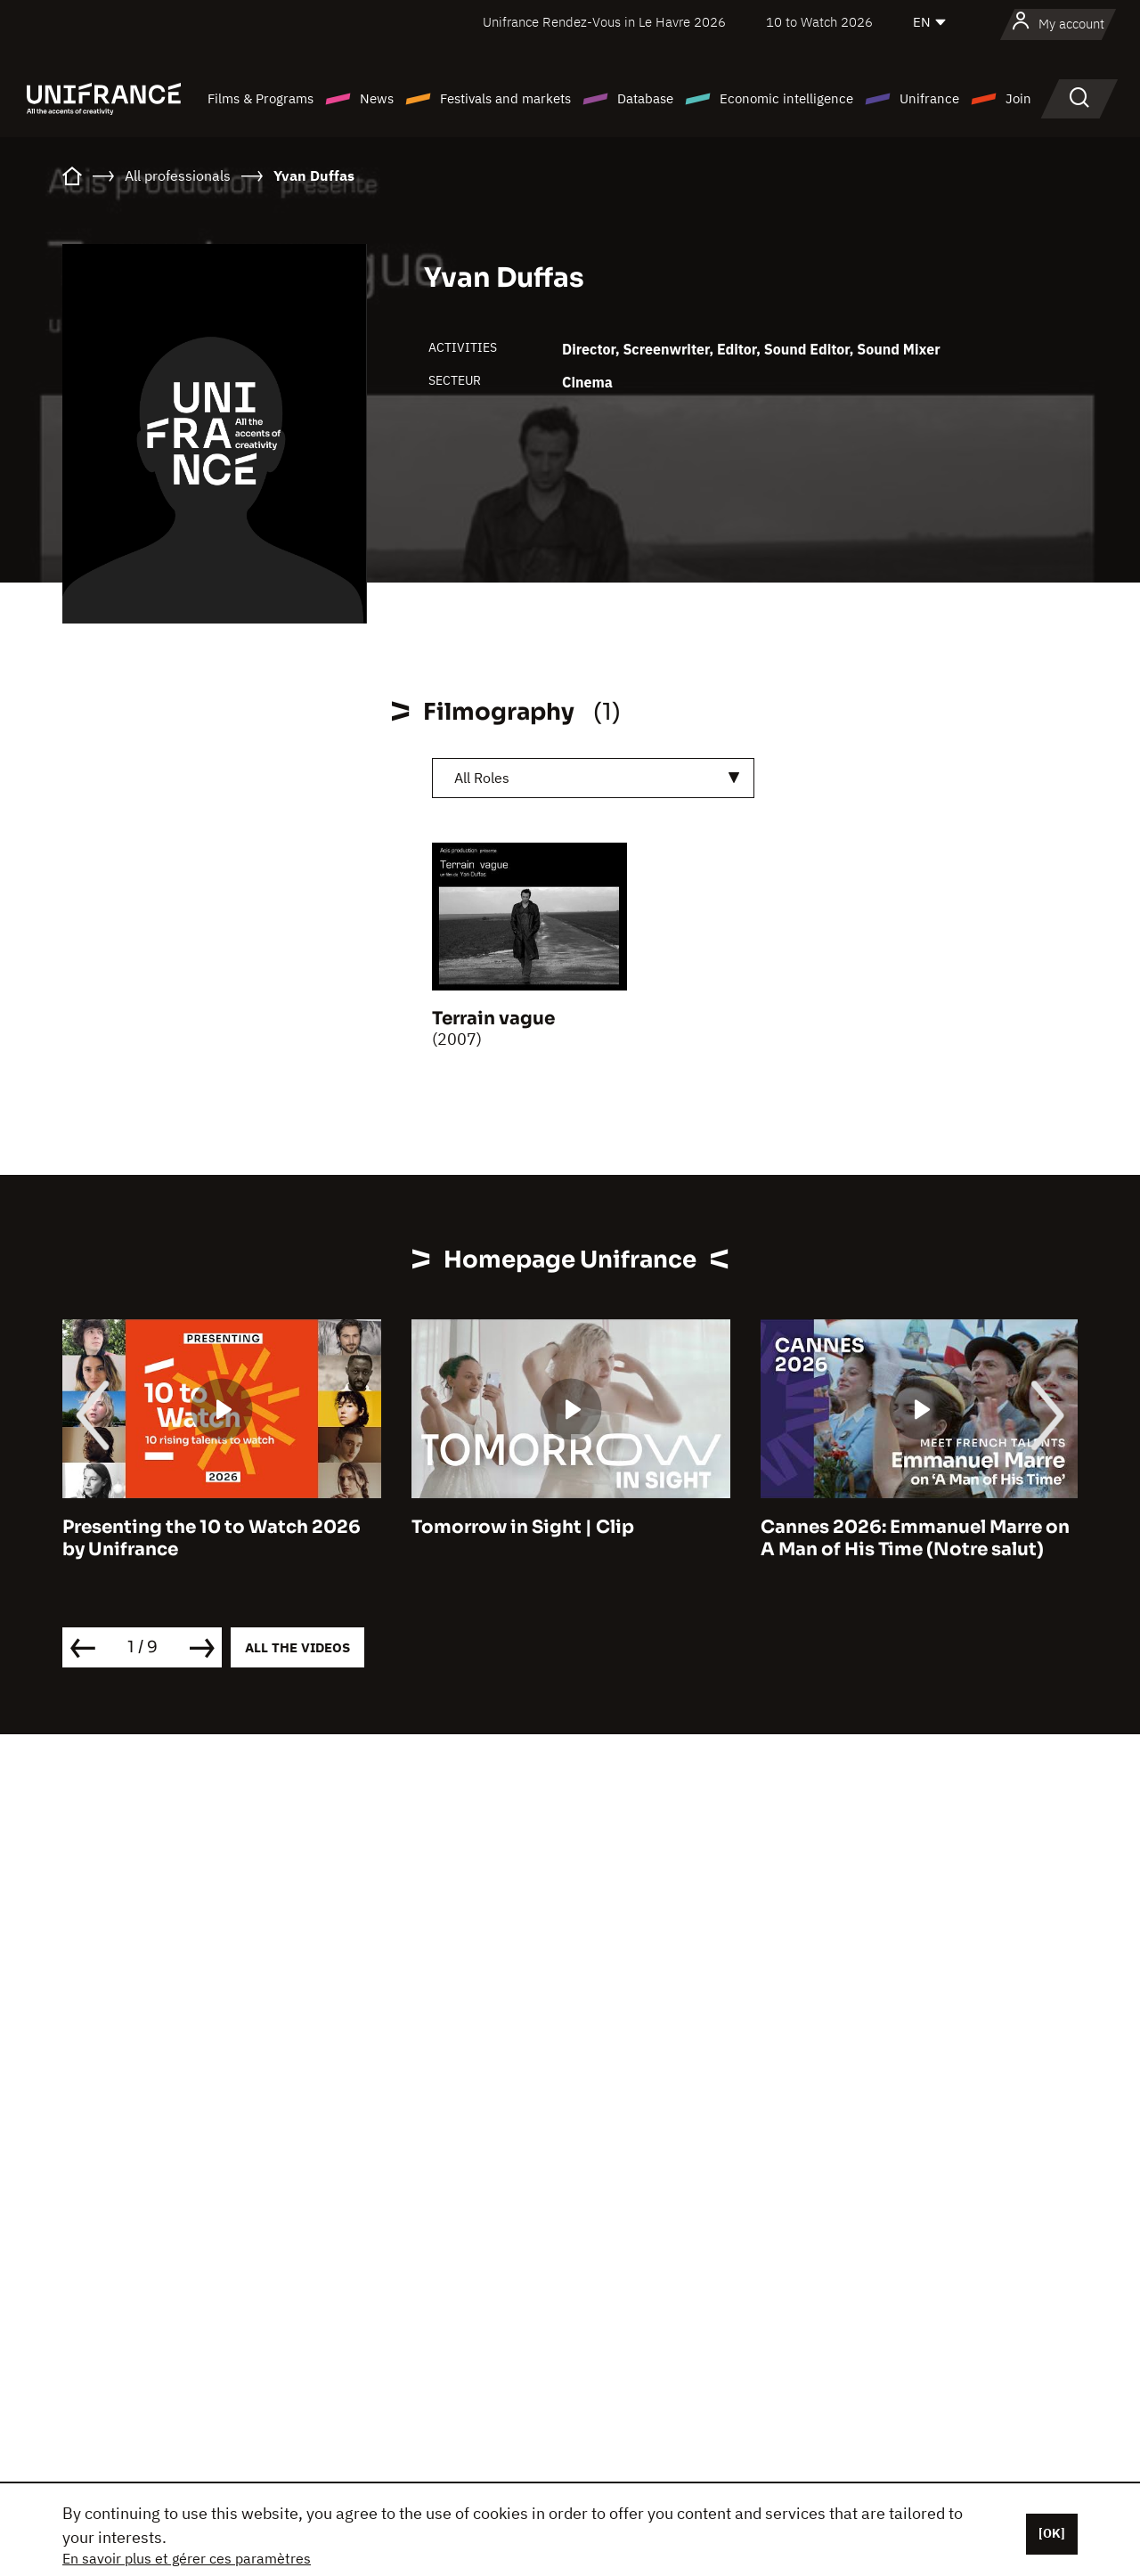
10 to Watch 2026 (819, 21)
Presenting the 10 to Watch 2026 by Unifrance (211, 1538)
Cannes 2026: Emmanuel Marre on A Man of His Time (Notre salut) (915, 1538)
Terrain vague (493, 1018)
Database (645, 98)
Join (1018, 98)
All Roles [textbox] (481, 778)
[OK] (1051, 2533)
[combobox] (593, 778)
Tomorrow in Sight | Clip (522, 1527)
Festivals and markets (505, 98)
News (377, 98)
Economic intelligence (786, 98)
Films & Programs (261, 98)
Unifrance (929, 98)
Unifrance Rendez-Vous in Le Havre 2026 (604, 21)
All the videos (297, 1647)
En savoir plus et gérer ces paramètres (186, 2558)
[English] (931, 22)
